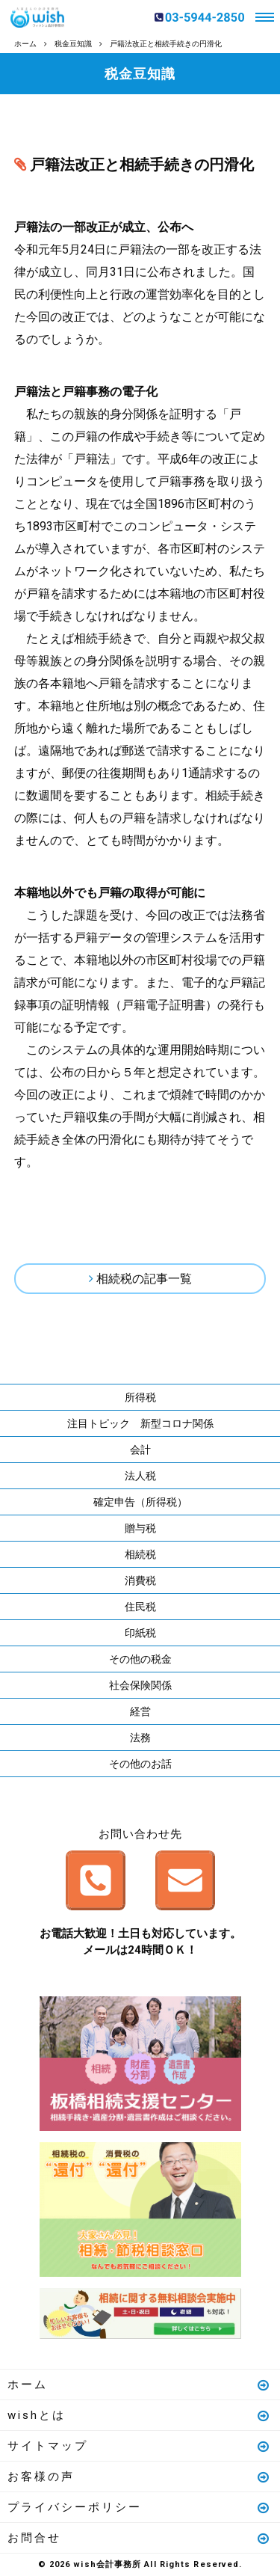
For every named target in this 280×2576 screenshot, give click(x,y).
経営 (140, 1711)
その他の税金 (140, 1659)
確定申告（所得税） (140, 1502)
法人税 (140, 1476)
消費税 (140, 1580)
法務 (140, 1738)
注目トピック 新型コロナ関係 (140, 1423)
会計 (140, 1450)
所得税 (140, 1397)
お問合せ (139, 2538)
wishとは (139, 2415)
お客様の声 (139, 2476)
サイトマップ (139, 2446)
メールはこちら (185, 1880)
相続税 (140, 1554)
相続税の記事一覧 (144, 1279)
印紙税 (140, 1633)
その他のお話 (140, 1764)
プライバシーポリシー (139, 2507)
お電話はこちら (95, 1880)
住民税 (140, 1607)
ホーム (139, 2384)
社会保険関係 (140, 1685)
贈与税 (140, 1528)
